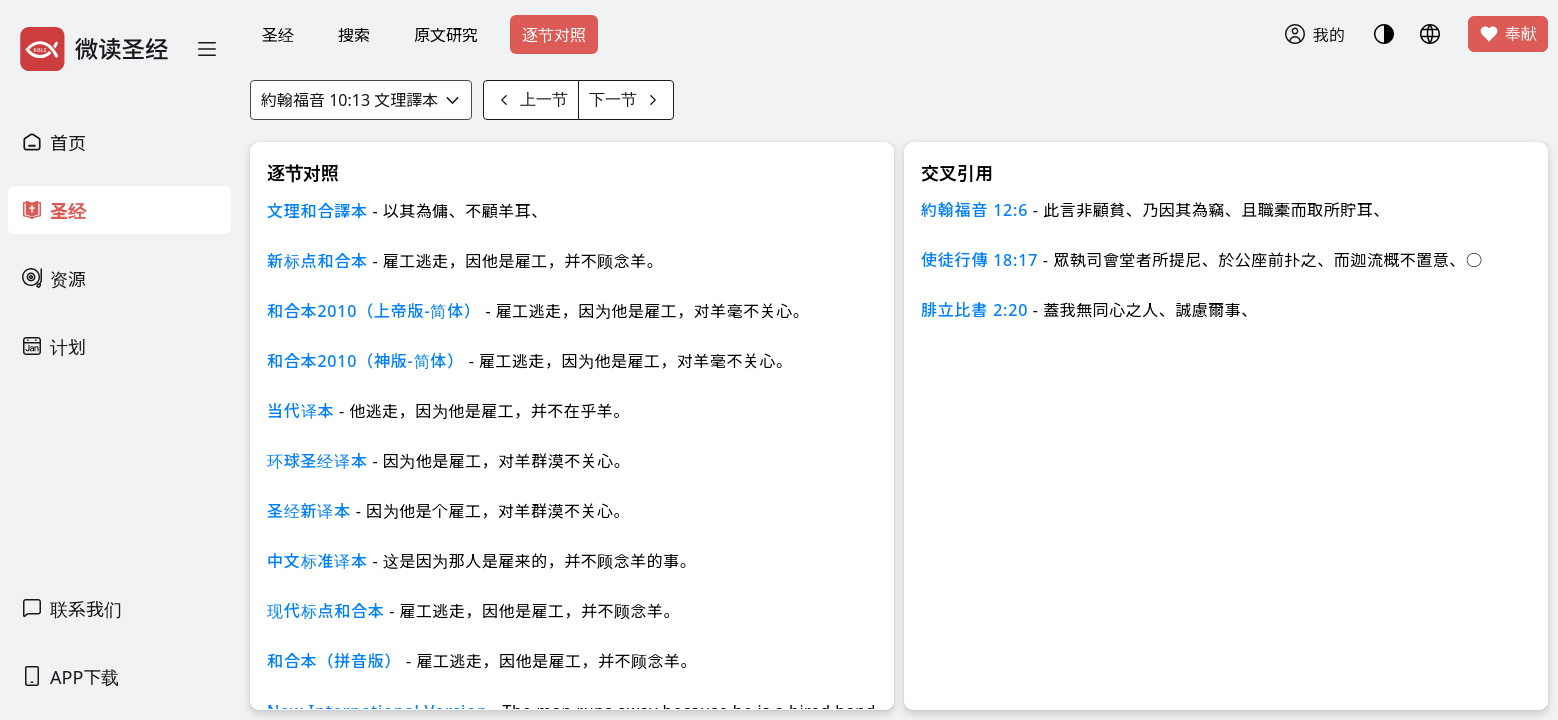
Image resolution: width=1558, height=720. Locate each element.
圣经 (278, 35)
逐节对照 (554, 35)
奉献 (1508, 34)
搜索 (354, 35)
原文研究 (446, 35)
